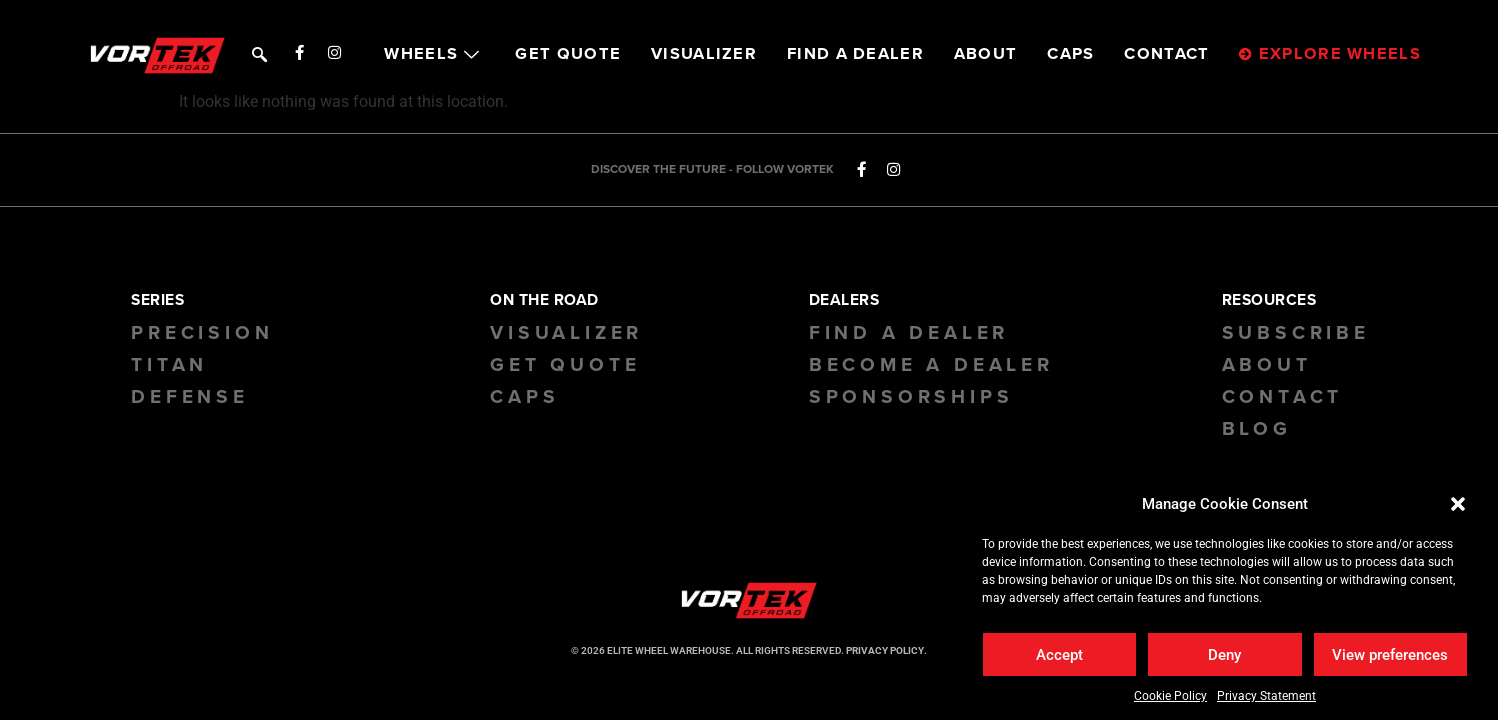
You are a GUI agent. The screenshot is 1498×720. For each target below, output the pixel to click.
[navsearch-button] (257, 52)
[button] (1458, 504)
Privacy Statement (1266, 696)
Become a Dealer (931, 365)
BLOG (1257, 429)
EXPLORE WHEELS (1330, 54)
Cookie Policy (1170, 696)
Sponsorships (911, 397)
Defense (190, 397)
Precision (202, 333)
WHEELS (434, 54)
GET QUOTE (568, 54)
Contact (1283, 397)
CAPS (1070, 54)
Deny (1224, 655)
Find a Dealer (909, 333)
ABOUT (986, 54)
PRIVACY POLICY (885, 650)
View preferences (1390, 655)
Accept (1059, 655)
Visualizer (566, 333)
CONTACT (1166, 54)
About (1267, 365)
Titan (169, 365)
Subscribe (1296, 333)
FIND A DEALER (855, 54)
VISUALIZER (704, 54)
